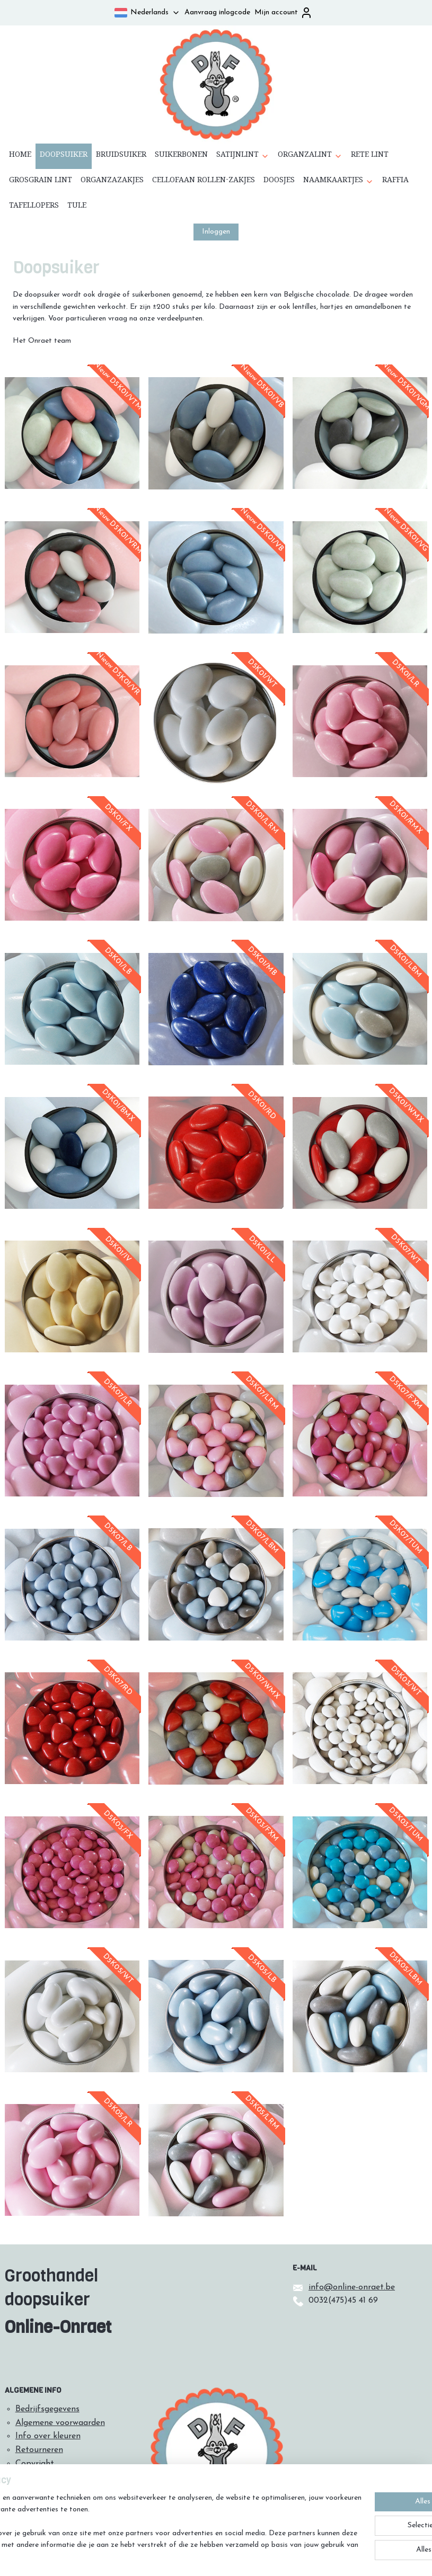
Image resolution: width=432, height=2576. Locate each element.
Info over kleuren (48, 2436)
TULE (76, 207)
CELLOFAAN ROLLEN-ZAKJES (203, 181)
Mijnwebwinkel (320, 2557)
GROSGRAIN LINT (40, 181)
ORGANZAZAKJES (112, 181)
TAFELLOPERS (34, 207)
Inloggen (216, 232)
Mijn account (283, 12)
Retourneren (39, 2450)
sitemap (184, 2557)
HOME (20, 156)
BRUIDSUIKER (121, 156)
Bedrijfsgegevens (47, 2409)
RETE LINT (370, 156)
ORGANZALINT (310, 156)
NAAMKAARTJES (338, 181)
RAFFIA (395, 181)
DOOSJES (279, 181)
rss (203, 2557)
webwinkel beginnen (238, 2557)
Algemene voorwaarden (60, 2423)
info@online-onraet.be (351, 2287)
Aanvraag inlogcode (217, 12)
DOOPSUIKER (63, 156)
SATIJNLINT (242, 156)
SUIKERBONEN (181, 156)
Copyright (34, 2463)
